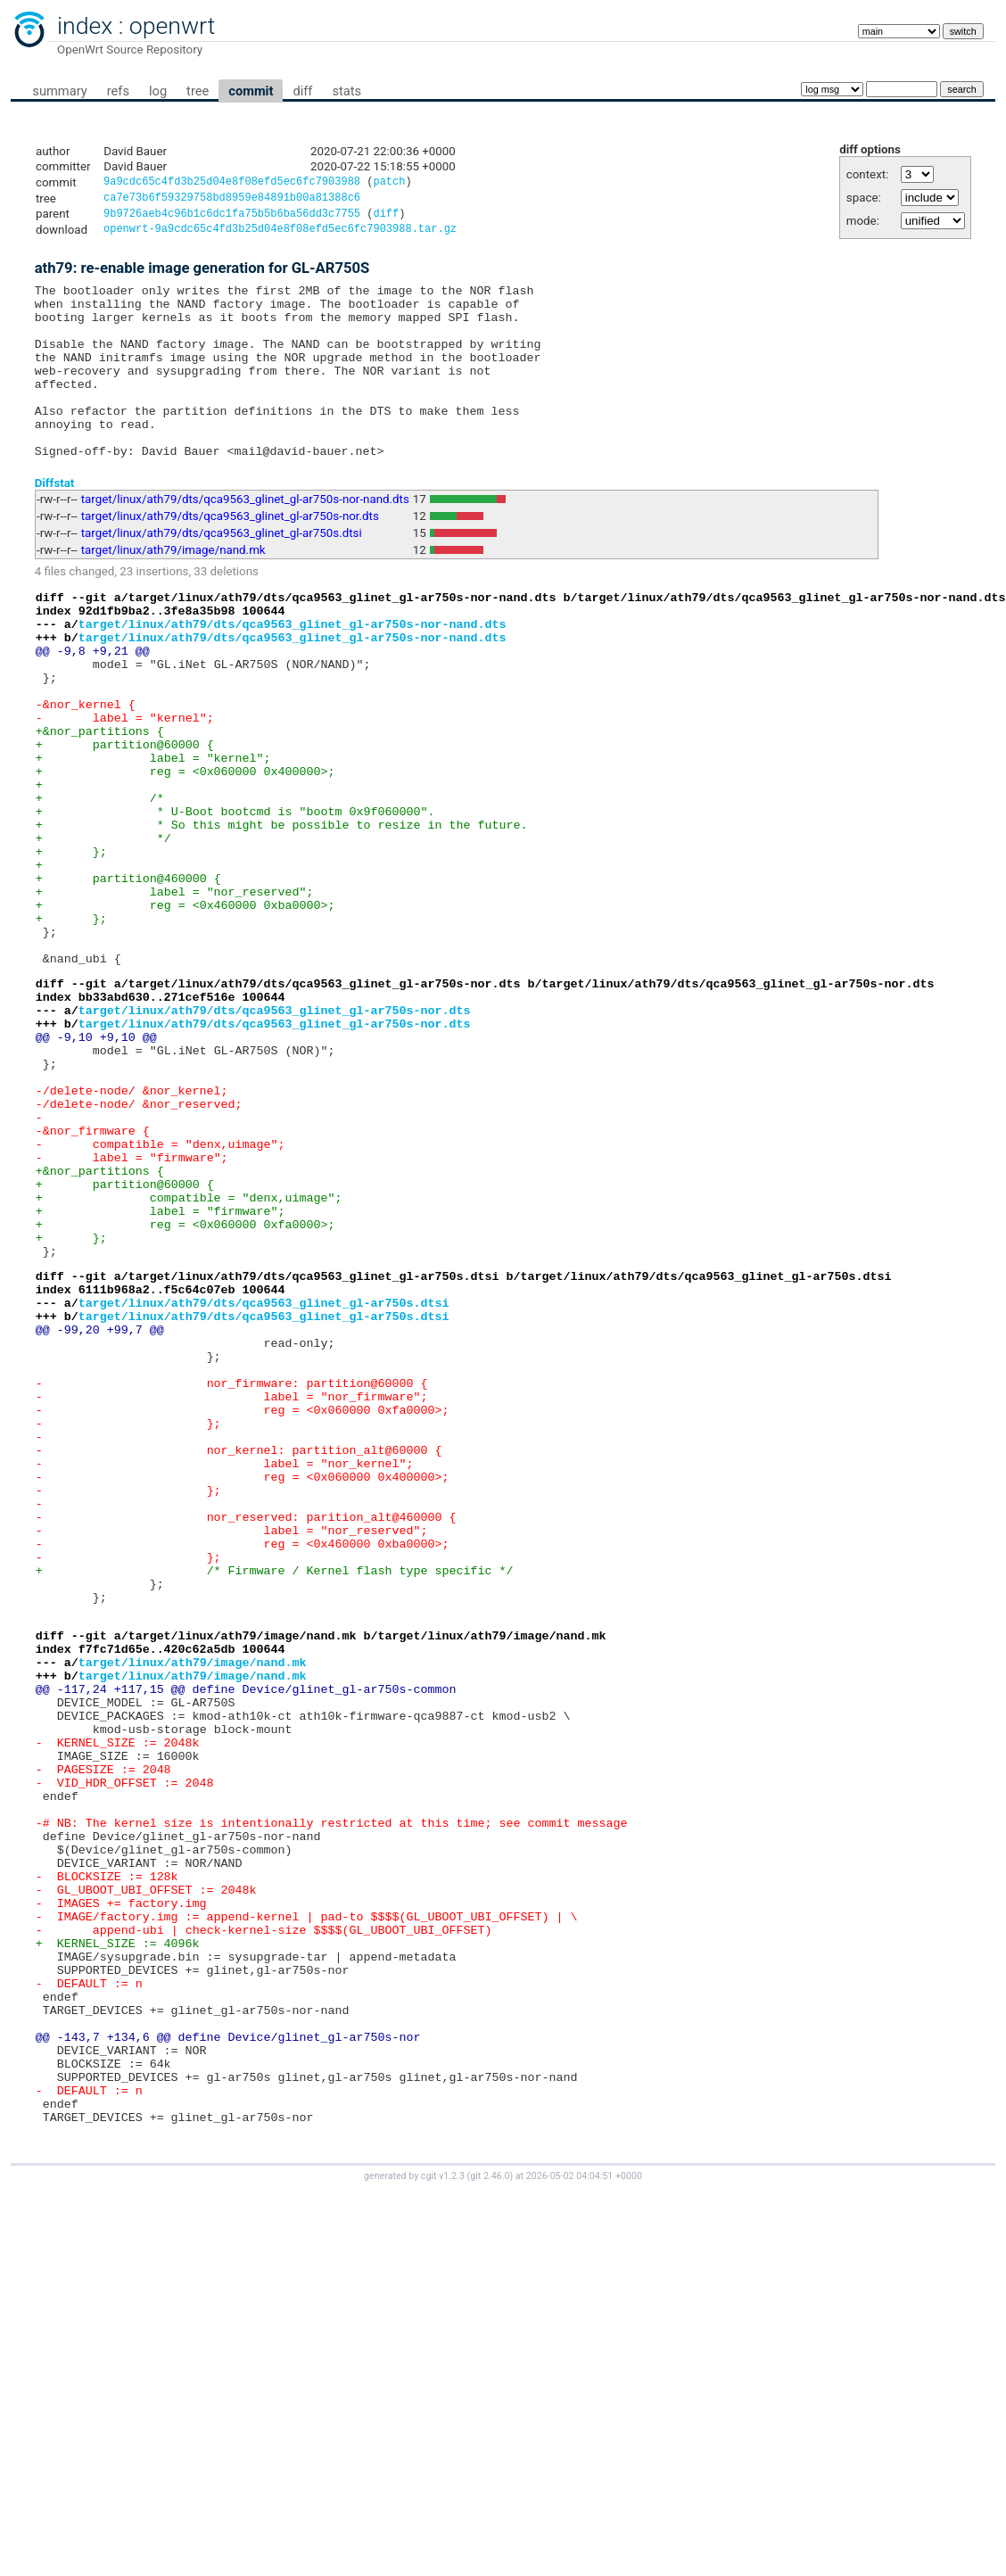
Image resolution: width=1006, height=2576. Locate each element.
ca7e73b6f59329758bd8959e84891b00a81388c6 (231, 200)
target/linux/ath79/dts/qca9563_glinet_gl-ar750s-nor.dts (230, 557)
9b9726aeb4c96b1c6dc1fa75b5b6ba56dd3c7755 (231, 218)
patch (389, 183)
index (84, 26)
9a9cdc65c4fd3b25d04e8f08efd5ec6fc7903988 (231, 183)
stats (346, 91)
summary (59, 91)
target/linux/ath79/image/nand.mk (173, 591)
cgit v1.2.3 (443, 2519)
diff (302, 91)
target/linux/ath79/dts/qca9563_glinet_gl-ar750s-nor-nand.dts (245, 540)
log (158, 91)
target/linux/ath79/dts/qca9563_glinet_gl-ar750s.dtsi (221, 574)
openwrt (172, 26)
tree (197, 91)
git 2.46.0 (489, 2519)
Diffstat (55, 523)
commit (250, 91)
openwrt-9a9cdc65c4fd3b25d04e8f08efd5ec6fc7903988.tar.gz (280, 235)
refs (118, 91)
